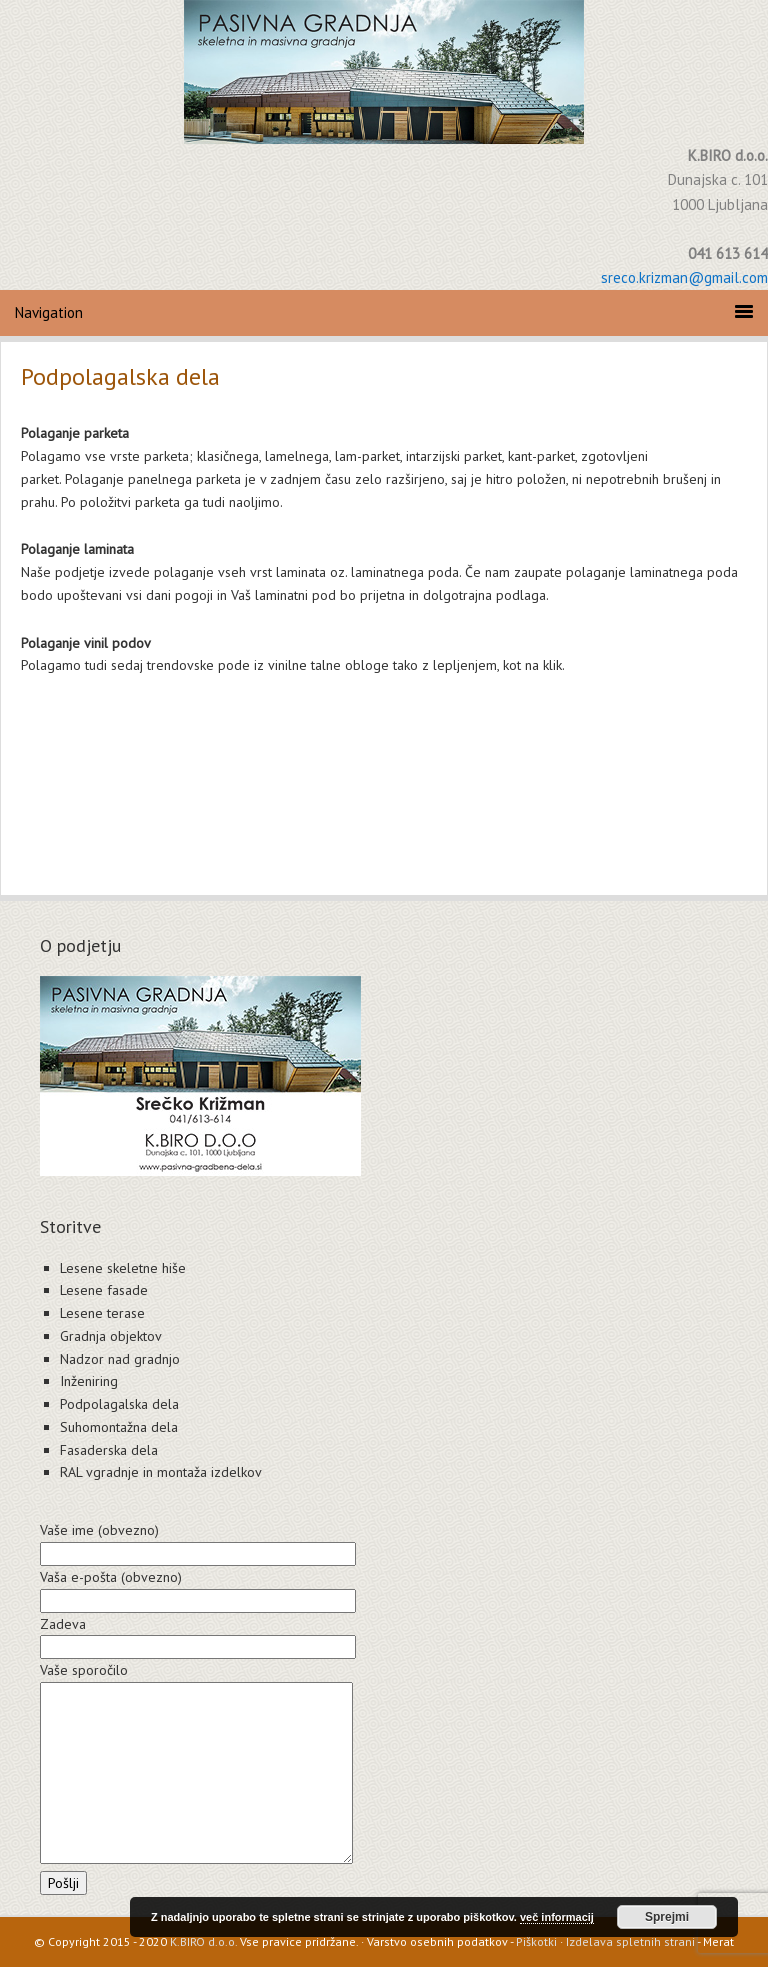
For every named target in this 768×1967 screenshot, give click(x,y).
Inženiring (89, 1381)
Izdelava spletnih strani (630, 1941)
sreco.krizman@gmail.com (684, 277)
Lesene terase (102, 1313)
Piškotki (536, 1941)
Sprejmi (667, 1917)
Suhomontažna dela (119, 1427)
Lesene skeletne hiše (123, 1268)
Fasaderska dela (109, 1450)
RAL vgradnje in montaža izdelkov (161, 1472)
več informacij (557, 1917)
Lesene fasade (104, 1290)
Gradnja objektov (111, 1336)
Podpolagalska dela (119, 1404)
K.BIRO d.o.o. (203, 1941)
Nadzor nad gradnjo (120, 1359)
